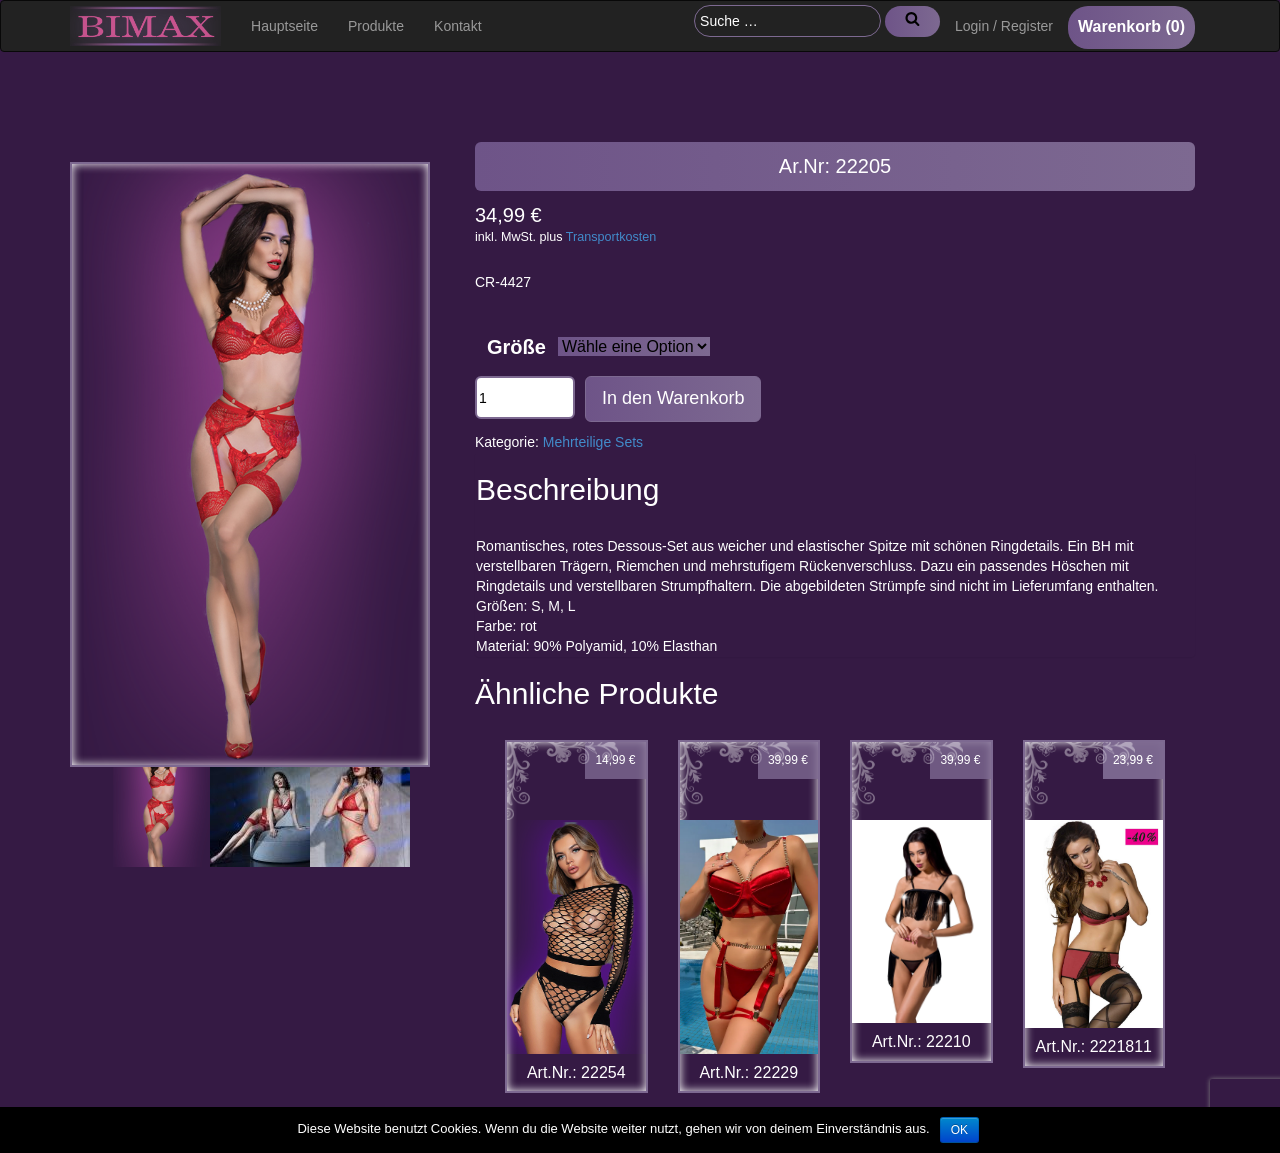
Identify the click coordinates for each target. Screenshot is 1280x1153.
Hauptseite (284, 26)
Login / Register (1004, 26)
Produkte (376, 26)
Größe (516, 347)
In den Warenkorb (673, 398)
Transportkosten (611, 237)
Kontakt (457, 26)
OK (959, 1130)
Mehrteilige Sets (593, 442)
